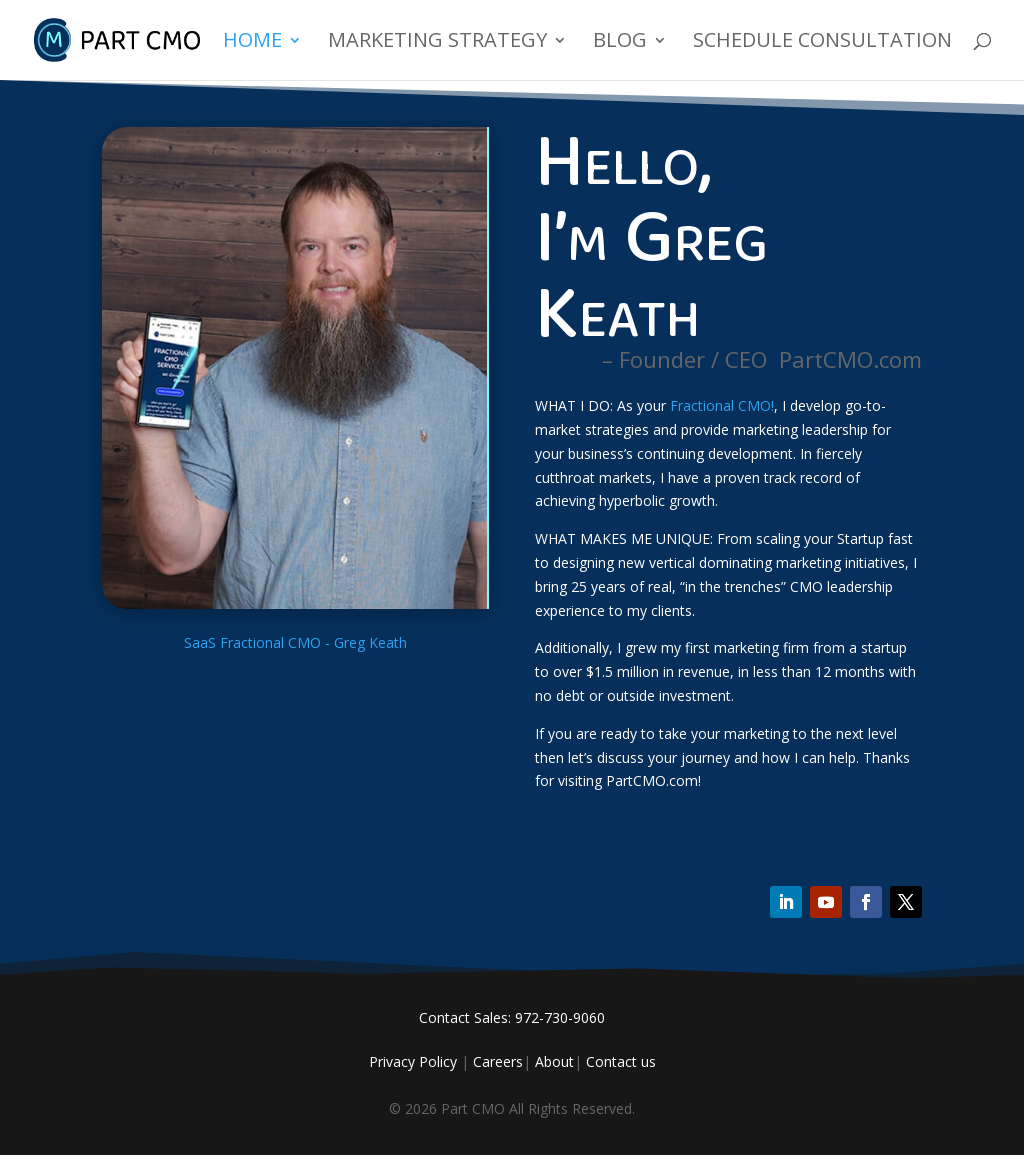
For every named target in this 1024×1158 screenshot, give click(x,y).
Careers (498, 1061)
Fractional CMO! (722, 405)
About (554, 1061)
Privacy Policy (413, 1061)
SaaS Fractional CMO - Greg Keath (295, 642)
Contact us (621, 1061)
